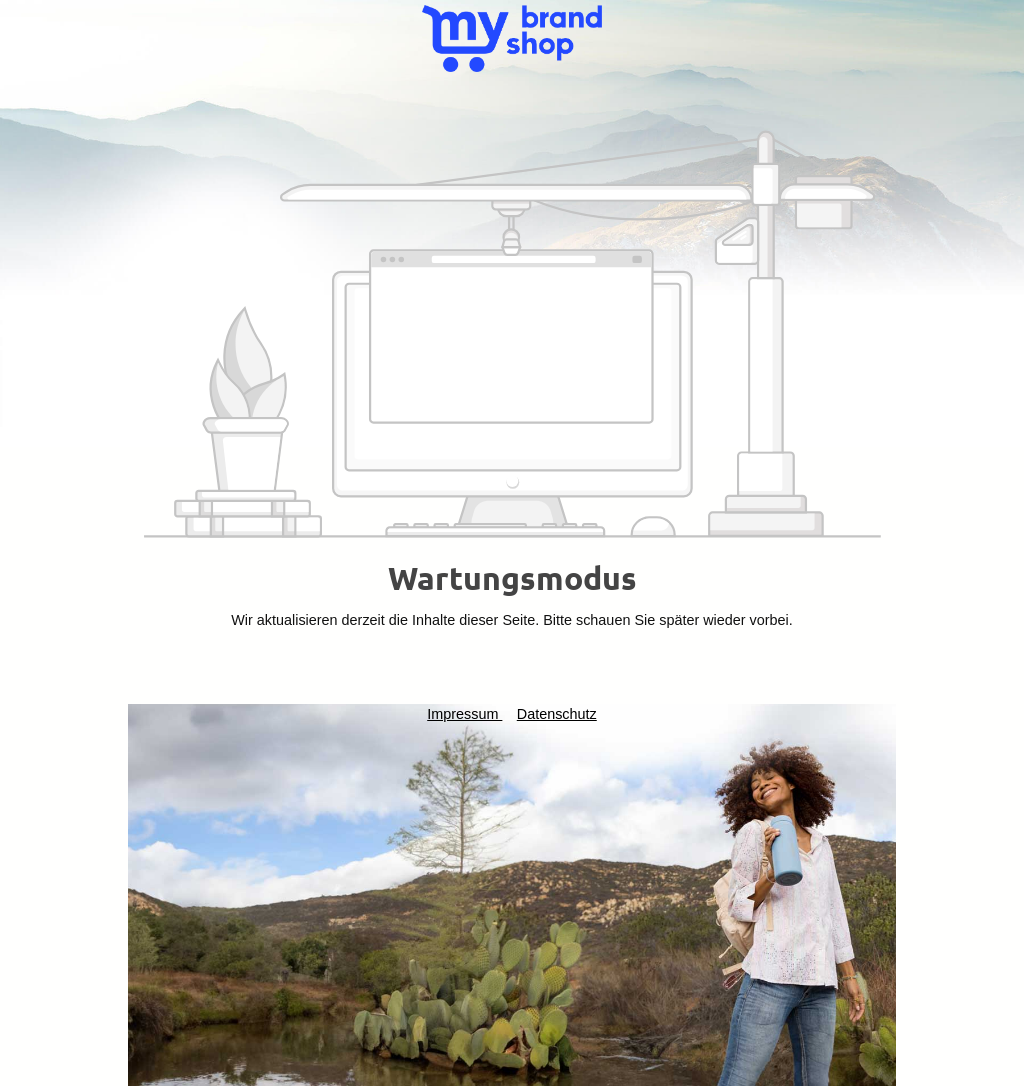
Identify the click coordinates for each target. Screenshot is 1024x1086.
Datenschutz (557, 714)
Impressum (464, 714)
